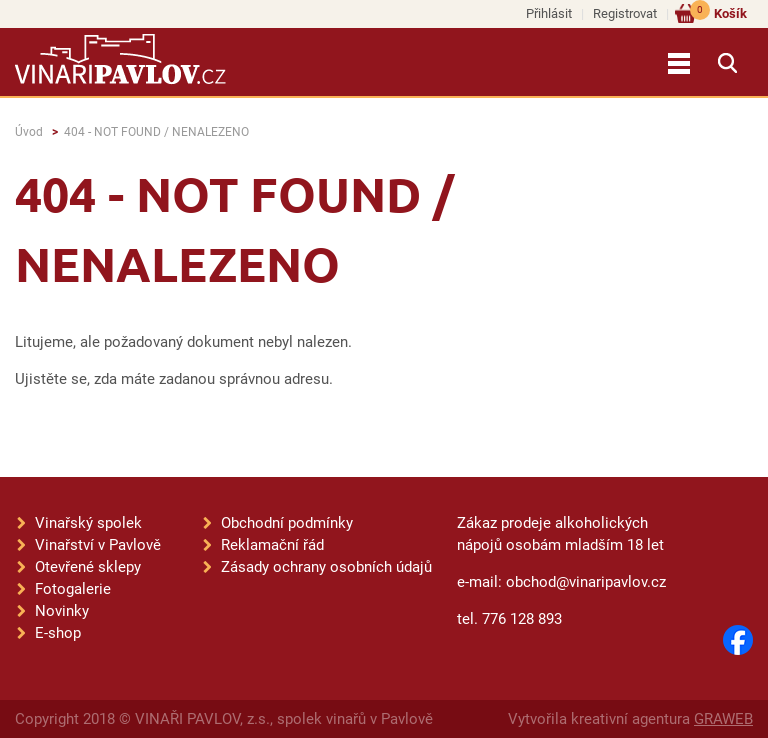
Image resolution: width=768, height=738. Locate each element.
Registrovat (625, 13)
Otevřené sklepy (88, 567)
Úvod (29, 132)
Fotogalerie (73, 589)
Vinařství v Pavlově (98, 545)
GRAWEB (723, 719)
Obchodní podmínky (287, 523)
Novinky (62, 611)
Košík (718, 12)
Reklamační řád (272, 545)
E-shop (58, 633)
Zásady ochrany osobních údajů (326, 567)
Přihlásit (549, 13)
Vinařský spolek (88, 523)
